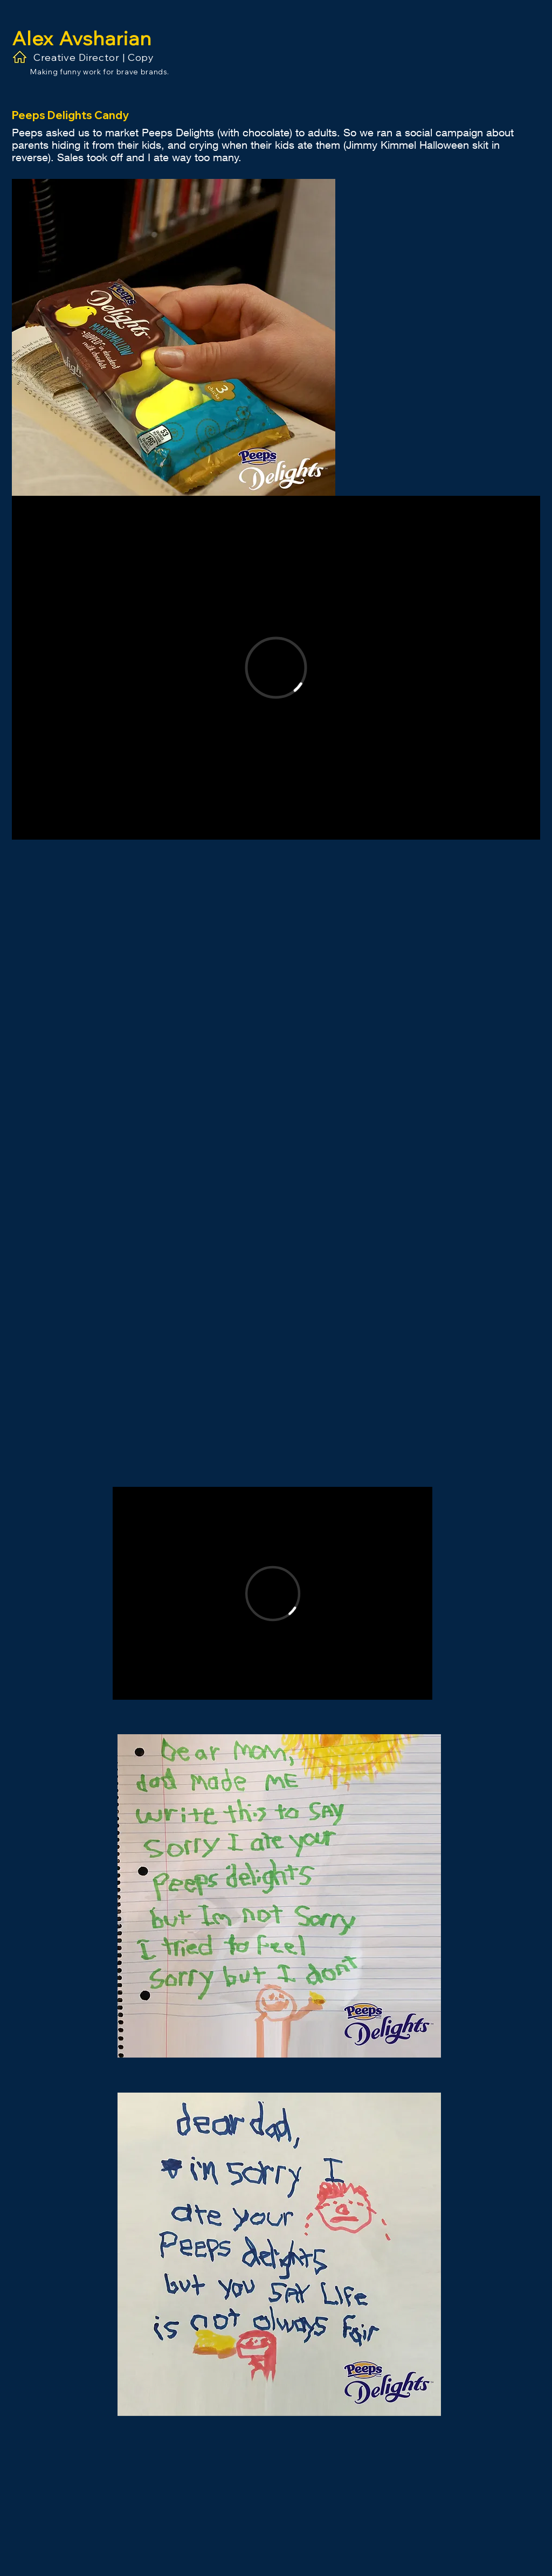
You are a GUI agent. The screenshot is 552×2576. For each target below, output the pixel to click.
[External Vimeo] (276, 668)
